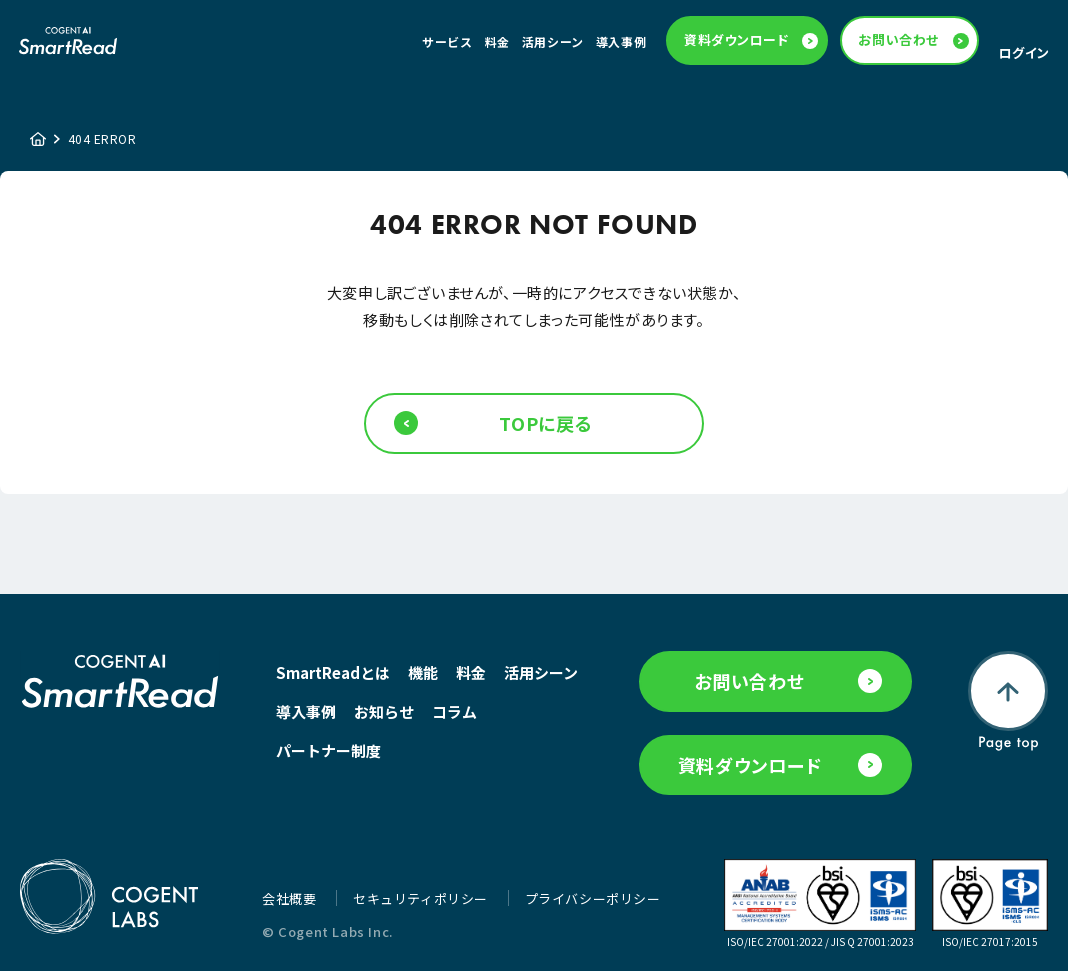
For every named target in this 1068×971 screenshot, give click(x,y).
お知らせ (384, 711)
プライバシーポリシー (593, 898)
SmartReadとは (333, 672)
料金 (497, 41)
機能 (423, 672)
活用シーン (553, 41)
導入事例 (621, 41)
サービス (447, 41)
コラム (454, 711)
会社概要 (291, 898)
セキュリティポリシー (422, 898)
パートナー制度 (328, 750)
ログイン (1024, 52)
